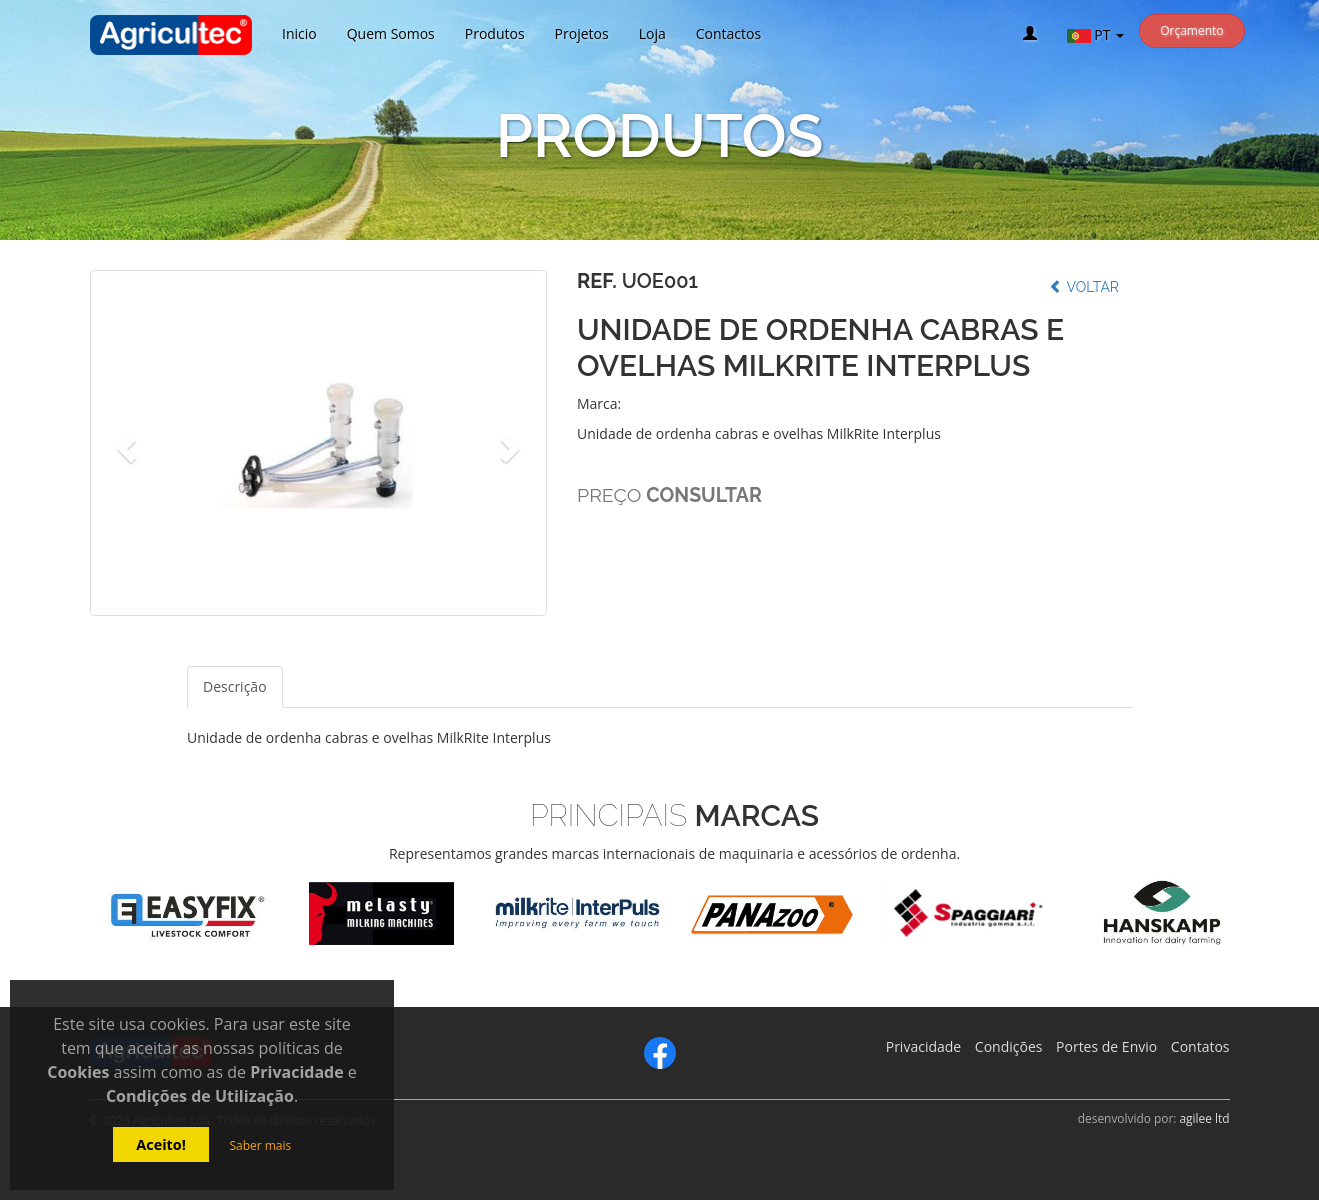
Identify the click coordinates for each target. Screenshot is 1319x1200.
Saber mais (260, 1145)
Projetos (582, 33)
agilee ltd (1204, 1118)
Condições (1009, 1046)
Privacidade (923, 1046)
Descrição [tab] (235, 686)
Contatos (1200, 1046)
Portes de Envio (1106, 1046)
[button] (124, 443)
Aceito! (161, 1144)
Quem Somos (391, 33)
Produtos (495, 33)
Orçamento (1191, 30)
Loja (652, 33)
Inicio (299, 33)
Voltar (1084, 287)
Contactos (728, 33)
